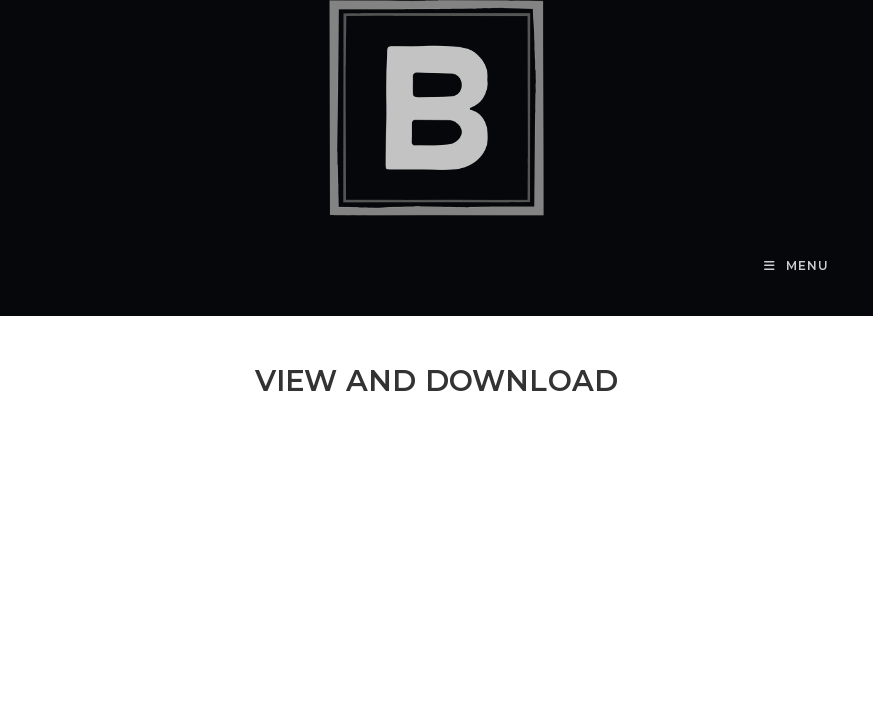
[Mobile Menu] (796, 265)
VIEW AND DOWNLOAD (436, 380)
